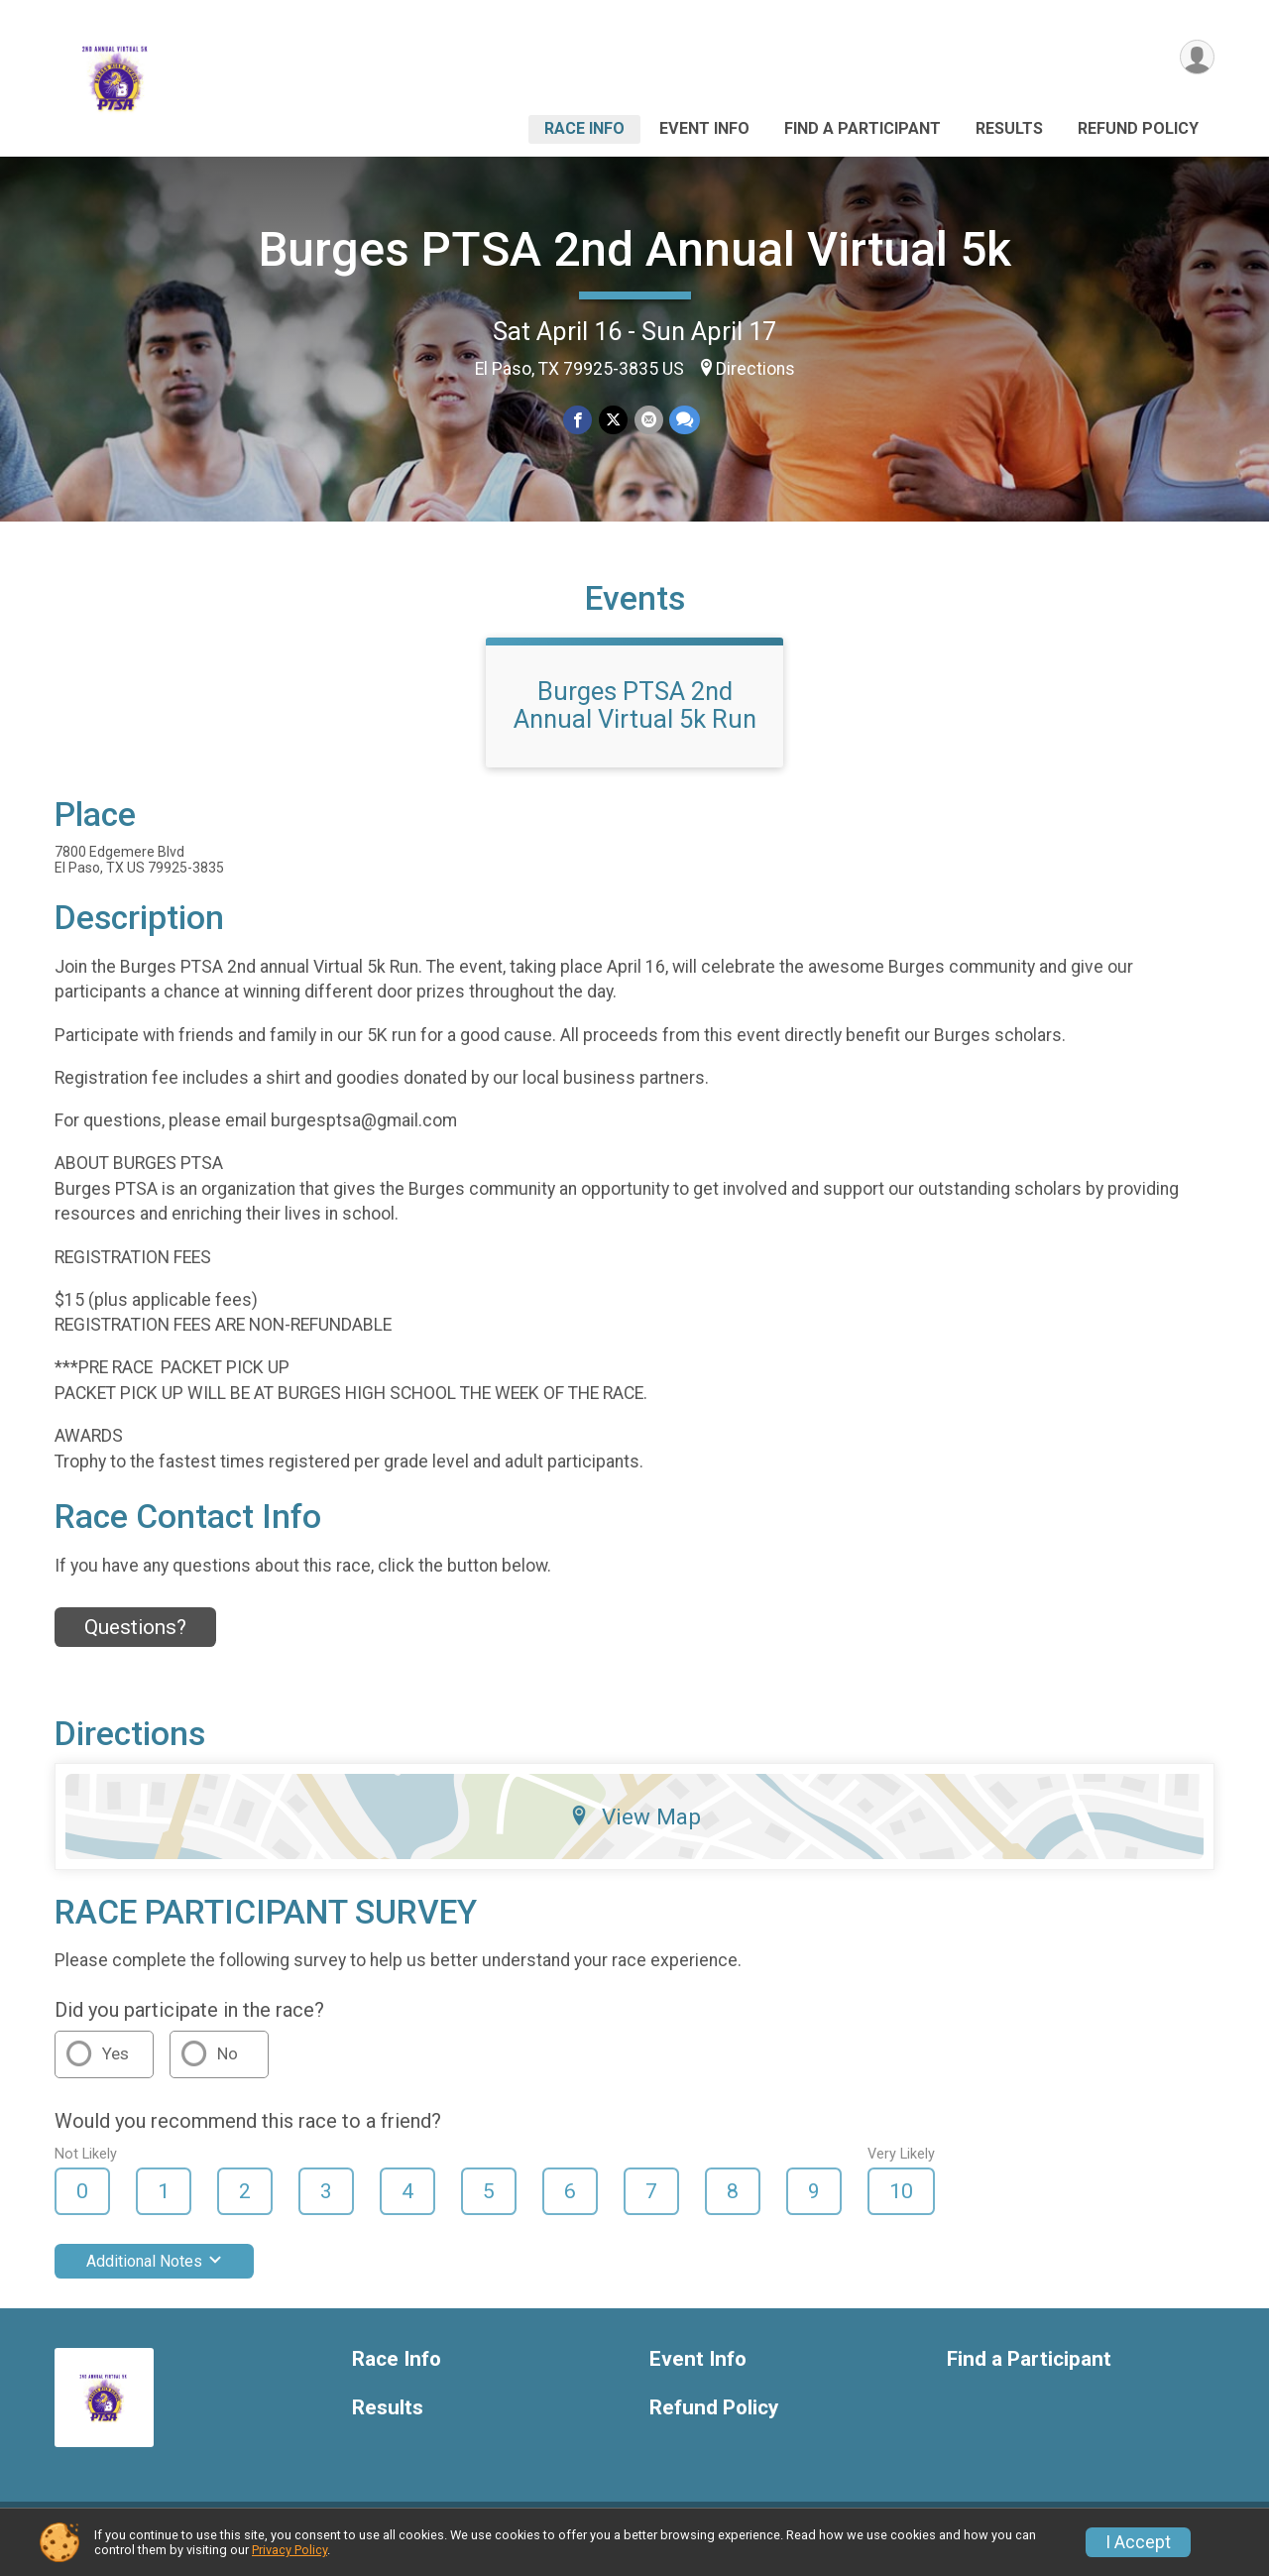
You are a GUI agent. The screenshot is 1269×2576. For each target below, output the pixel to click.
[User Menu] (1196, 58)
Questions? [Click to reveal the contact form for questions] (135, 1639)
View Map (635, 1828)
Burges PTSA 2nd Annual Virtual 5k (635, 249)
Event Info (704, 128)
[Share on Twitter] (613, 420)
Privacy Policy (289, 2549)
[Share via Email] (648, 420)
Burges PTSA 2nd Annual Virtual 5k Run (635, 717)
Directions (755, 369)
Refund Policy (1138, 128)
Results (1009, 128)
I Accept (1138, 2542)
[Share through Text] (683, 420)
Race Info (584, 128)
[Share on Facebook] (578, 420)
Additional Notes (154, 2274)
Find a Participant (862, 128)
